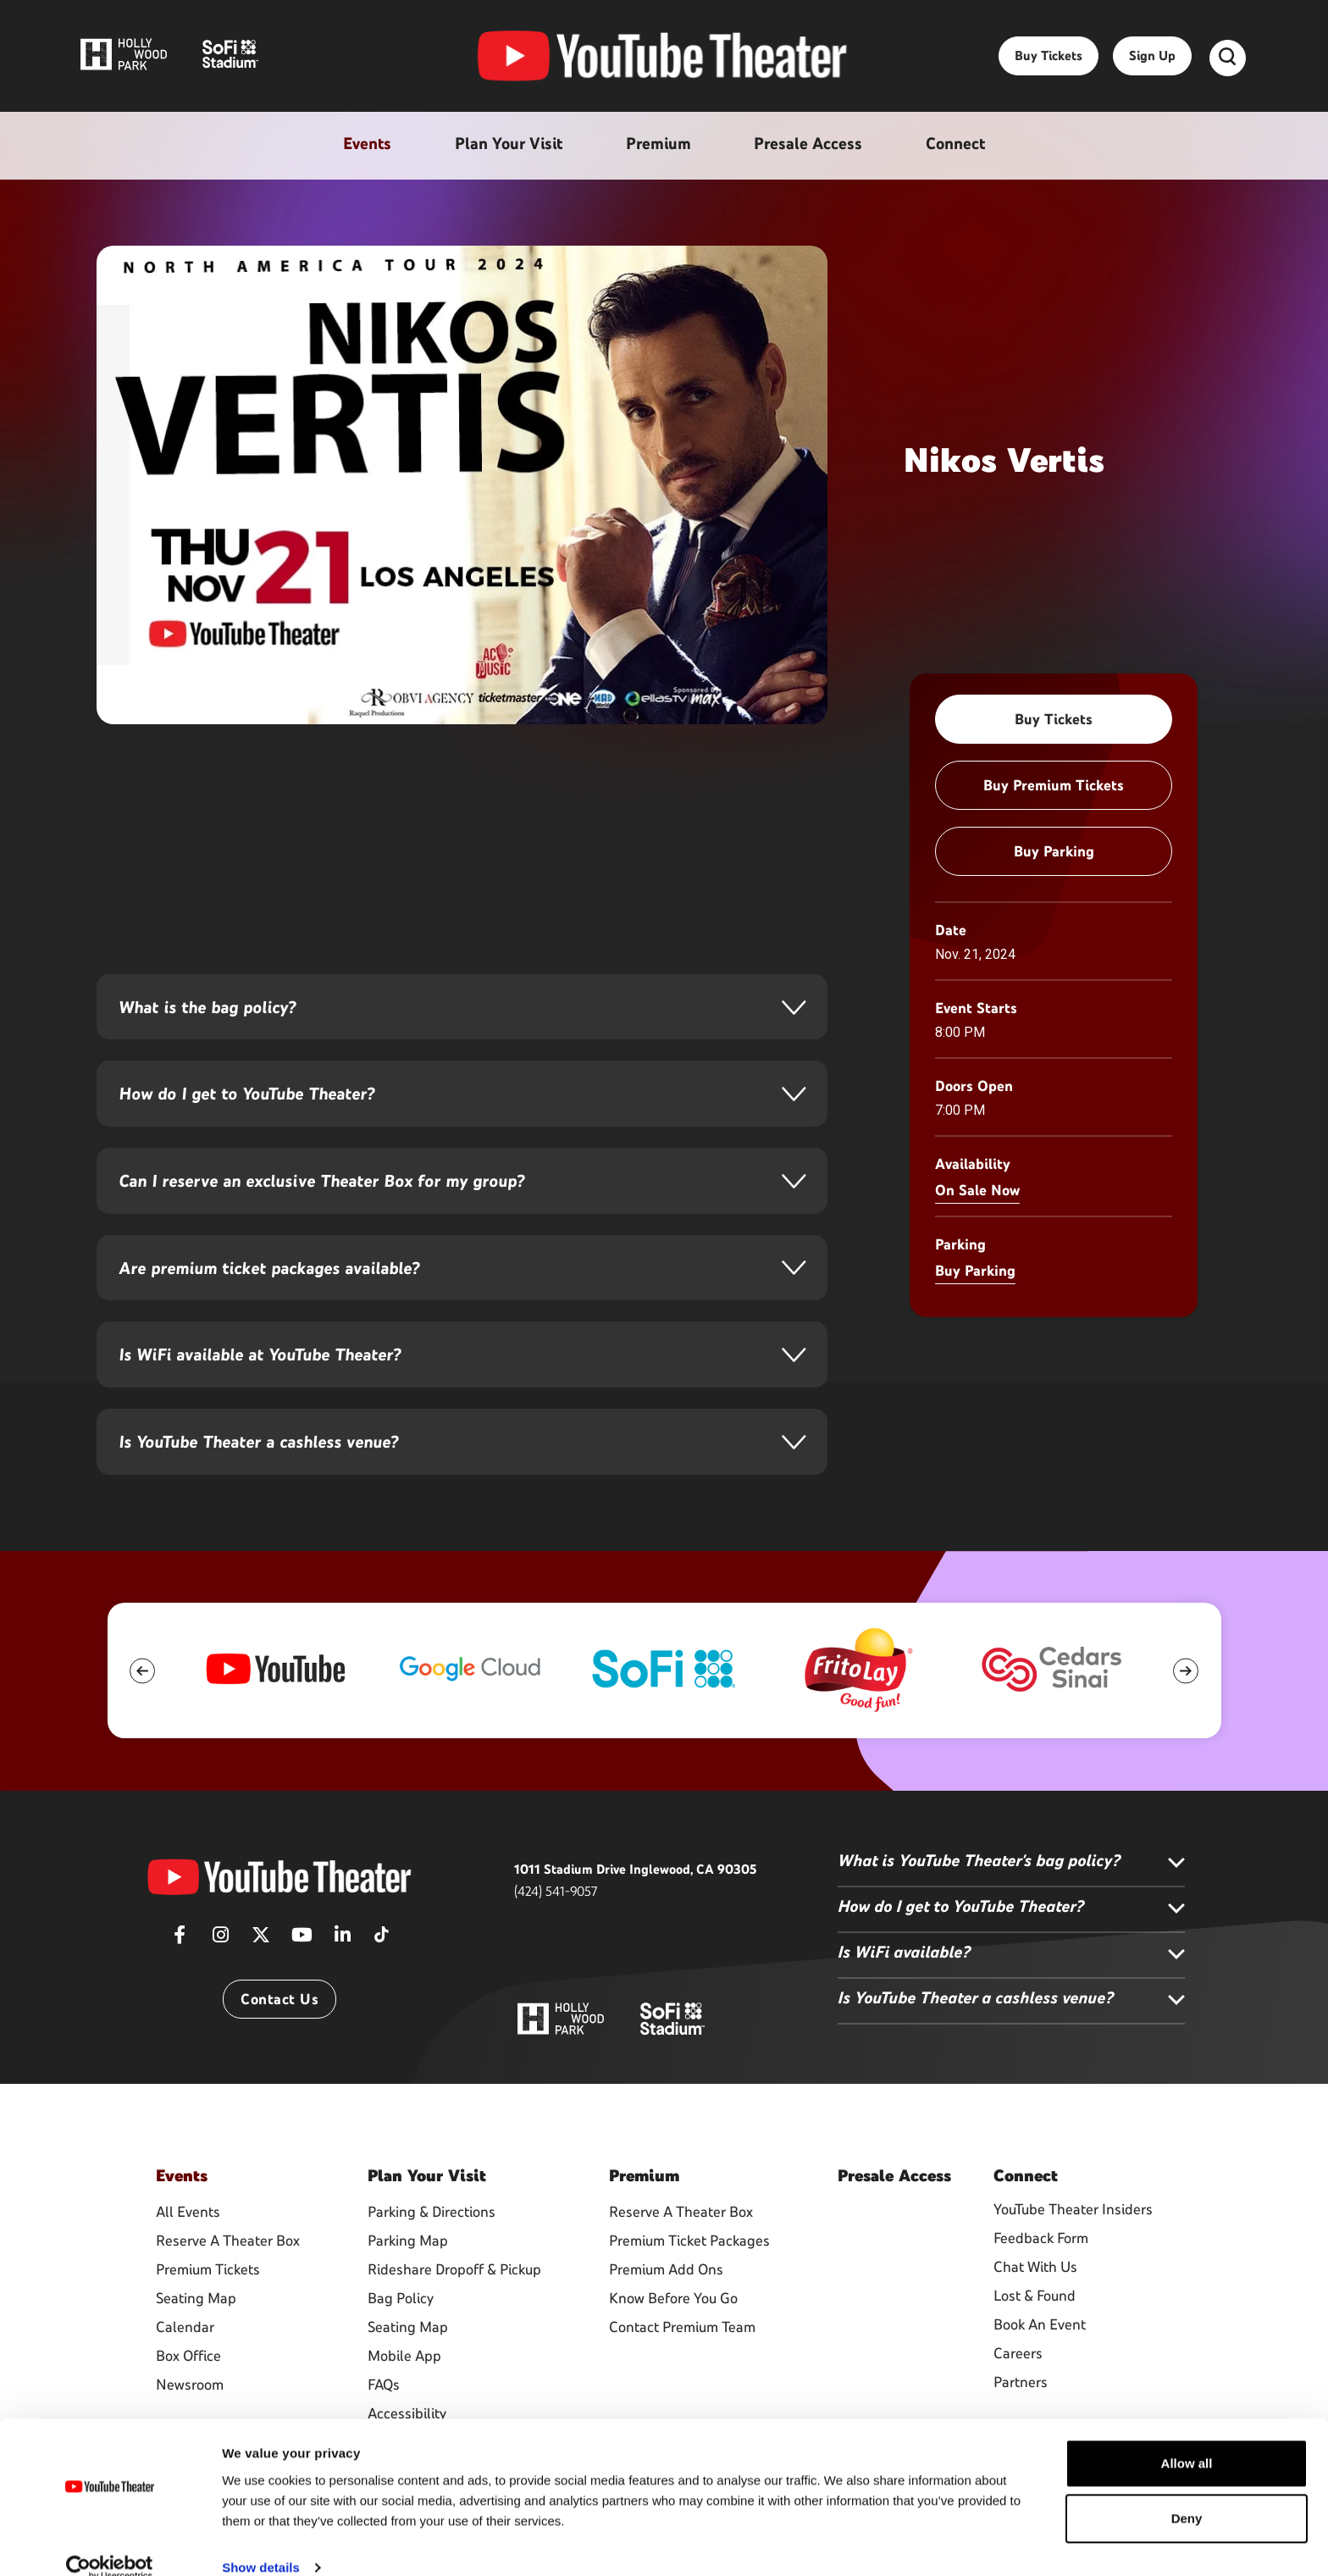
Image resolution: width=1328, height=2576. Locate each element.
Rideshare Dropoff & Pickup (454, 2305)
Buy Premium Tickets (1053, 785)
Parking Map (408, 2276)
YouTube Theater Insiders (1073, 2247)
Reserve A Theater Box (228, 2276)
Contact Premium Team (682, 2362)
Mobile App (404, 2391)
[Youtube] (301, 1978)
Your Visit (427, 2212)
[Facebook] (179, 1978)
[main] (664, 794)
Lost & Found (1034, 2333)
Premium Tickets (208, 2305)
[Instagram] (220, 1978)
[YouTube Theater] (279, 1914)
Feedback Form (1040, 2276)
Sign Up (1152, 61)
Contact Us (279, 2037)
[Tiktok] (381, 1967)
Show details (261, 2542)
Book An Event (1039, 2362)
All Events (188, 2247)
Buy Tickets (1048, 61)
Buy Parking (1054, 851)
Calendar (185, 2362)
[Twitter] (260, 1978)
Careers (1018, 2391)
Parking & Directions (431, 2247)
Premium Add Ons (666, 2305)
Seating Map (196, 2333)
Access (894, 2212)
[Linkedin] (342, 1978)
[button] (143, 1708)
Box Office (188, 2391)
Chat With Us (1035, 2305)
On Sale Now (977, 1190)
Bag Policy (401, 2333)
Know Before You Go (673, 2333)
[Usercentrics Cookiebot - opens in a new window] (110, 2543)
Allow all (1187, 2438)
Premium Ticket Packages (689, 2276)
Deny (1187, 2493)
